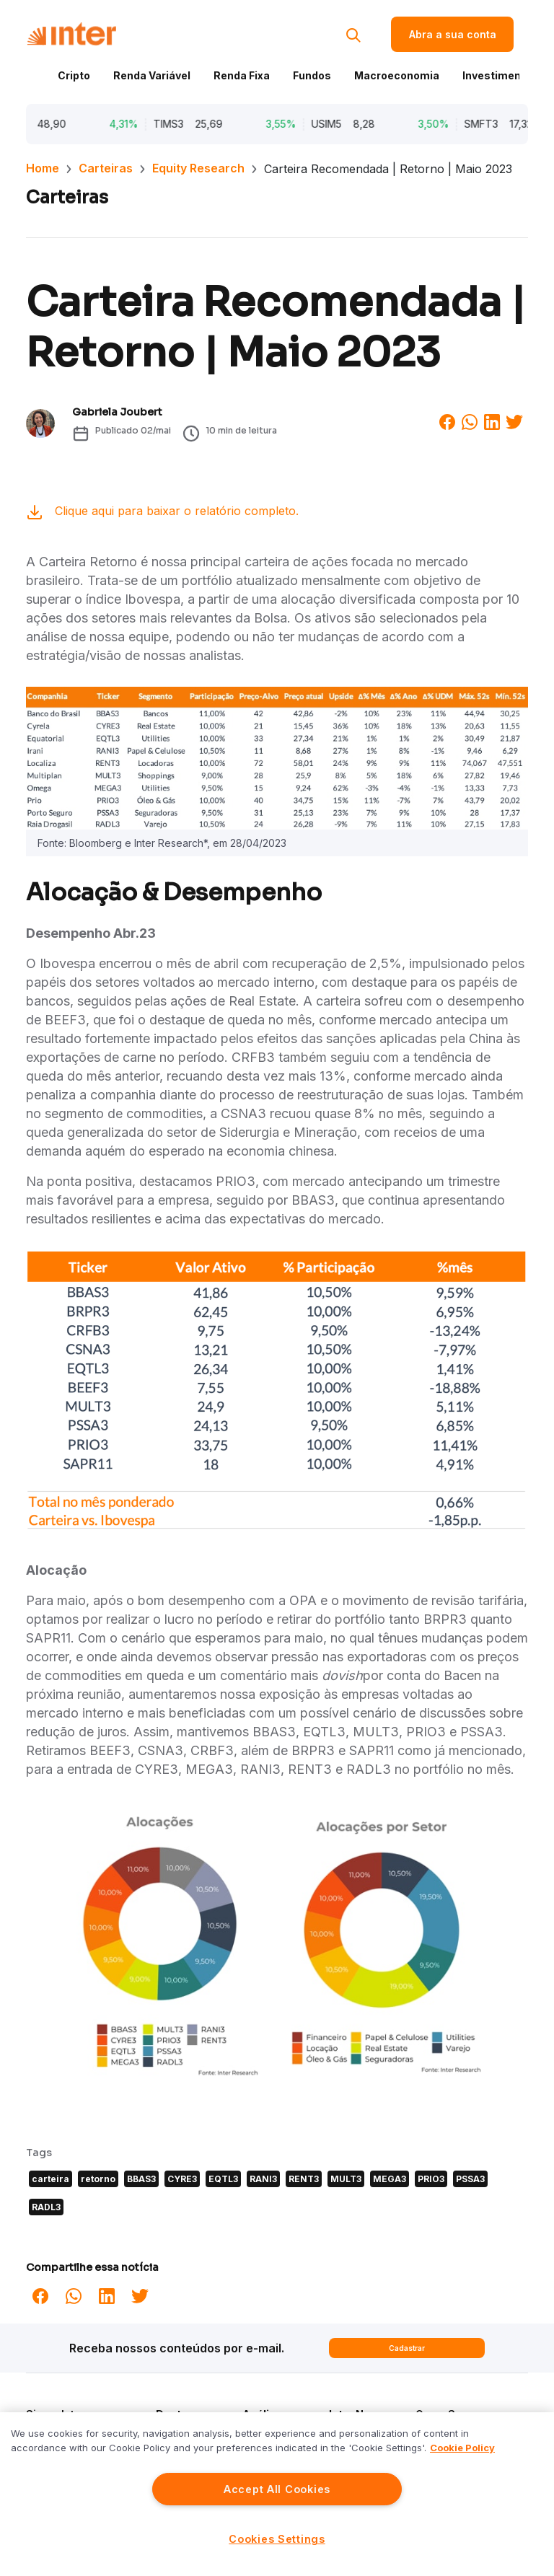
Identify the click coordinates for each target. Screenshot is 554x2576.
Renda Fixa (242, 75)
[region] (277, 2494)
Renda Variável (151, 75)
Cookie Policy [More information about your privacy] (462, 2447)
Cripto (74, 75)
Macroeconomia (396, 75)
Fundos (312, 75)
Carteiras (106, 168)
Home (42, 168)
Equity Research (198, 168)
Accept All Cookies (277, 2489)
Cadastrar (407, 2348)
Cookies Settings (277, 2539)
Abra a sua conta (452, 34)
